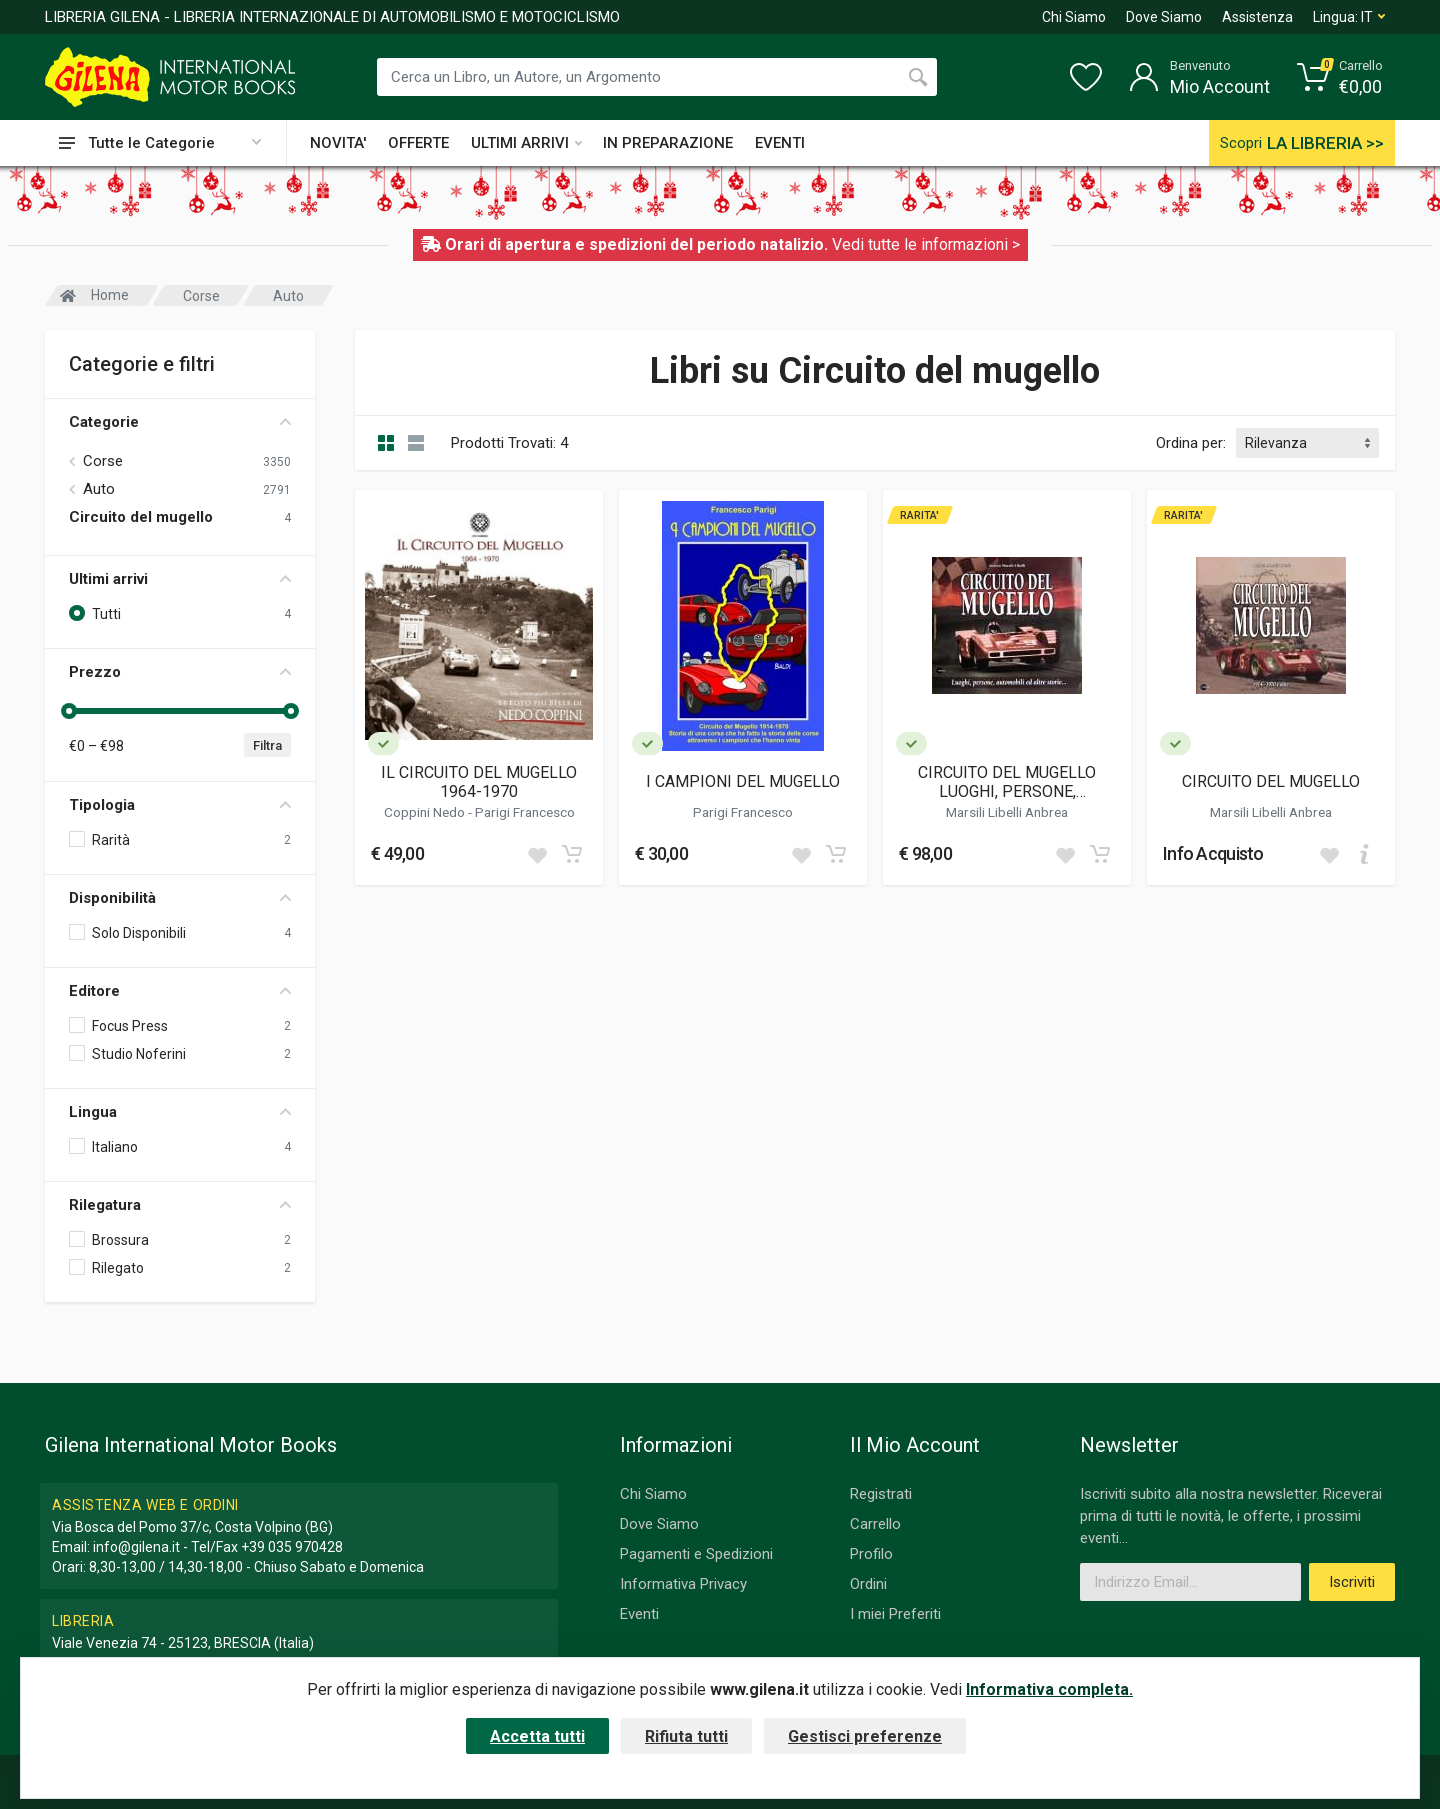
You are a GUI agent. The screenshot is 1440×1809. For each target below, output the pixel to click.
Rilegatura (180, 1205)
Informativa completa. (1049, 1689)
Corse (103, 461)
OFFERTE (418, 143)
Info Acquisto (1213, 853)
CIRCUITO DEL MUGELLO (1271, 781)
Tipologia (180, 805)
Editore (180, 991)
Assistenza (1257, 17)
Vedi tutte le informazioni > (926, 244)
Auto (99, 489)
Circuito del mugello (141, 517)
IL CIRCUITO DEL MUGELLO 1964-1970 (479, 782)
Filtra (267, 745)
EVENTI (780, 143)
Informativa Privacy (683, 1584)
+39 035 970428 (292, 1547)
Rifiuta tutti (686, 1736)
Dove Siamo (1164, 17)
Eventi (639, 1614)
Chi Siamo (1074, 17)
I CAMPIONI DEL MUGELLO (743, 781)
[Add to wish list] (537, 854)
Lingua (180, 1112)
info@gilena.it (136, 1547)
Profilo (871, 1554)
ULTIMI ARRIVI (526, 143)
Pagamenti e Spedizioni (696, 1554)
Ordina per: (1191, 443)
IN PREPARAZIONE (668, 143)
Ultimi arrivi (180, 579)
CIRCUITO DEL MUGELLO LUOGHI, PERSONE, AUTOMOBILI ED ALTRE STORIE (1007, 782)
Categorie (180, 422)
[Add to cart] (572, 854)
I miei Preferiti (895, 1614)
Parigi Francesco (525, 812)
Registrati (881, 1494)
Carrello (875, 1524)
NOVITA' (338, 143)
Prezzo (180, 672)
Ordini (868, 1584)
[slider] (69, 711)
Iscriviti (1352, 1582)
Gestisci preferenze (865, 1736)
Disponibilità (180, 898)
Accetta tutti (537, 1736)
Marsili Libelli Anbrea (1007, 812)
